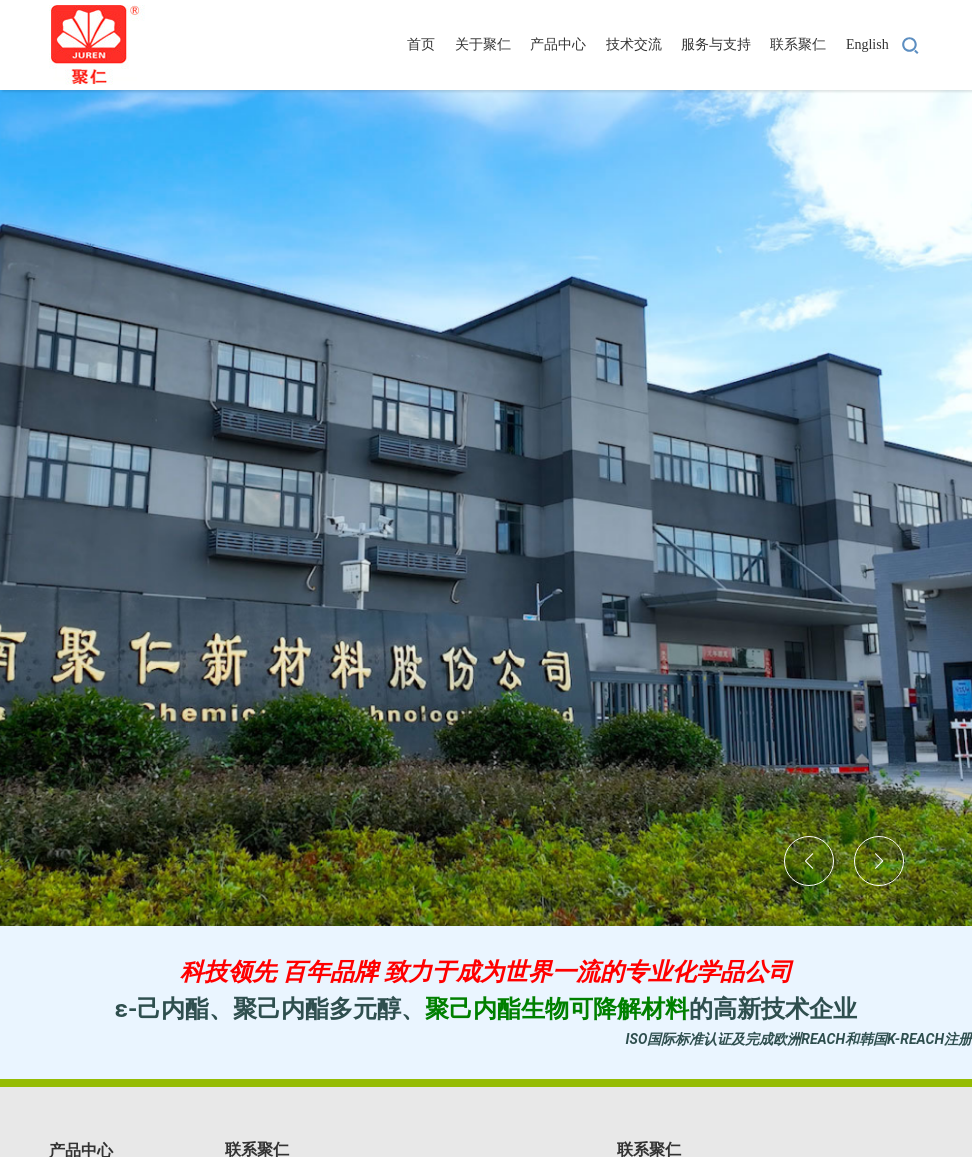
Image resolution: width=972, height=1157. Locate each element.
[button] (809, 861)
